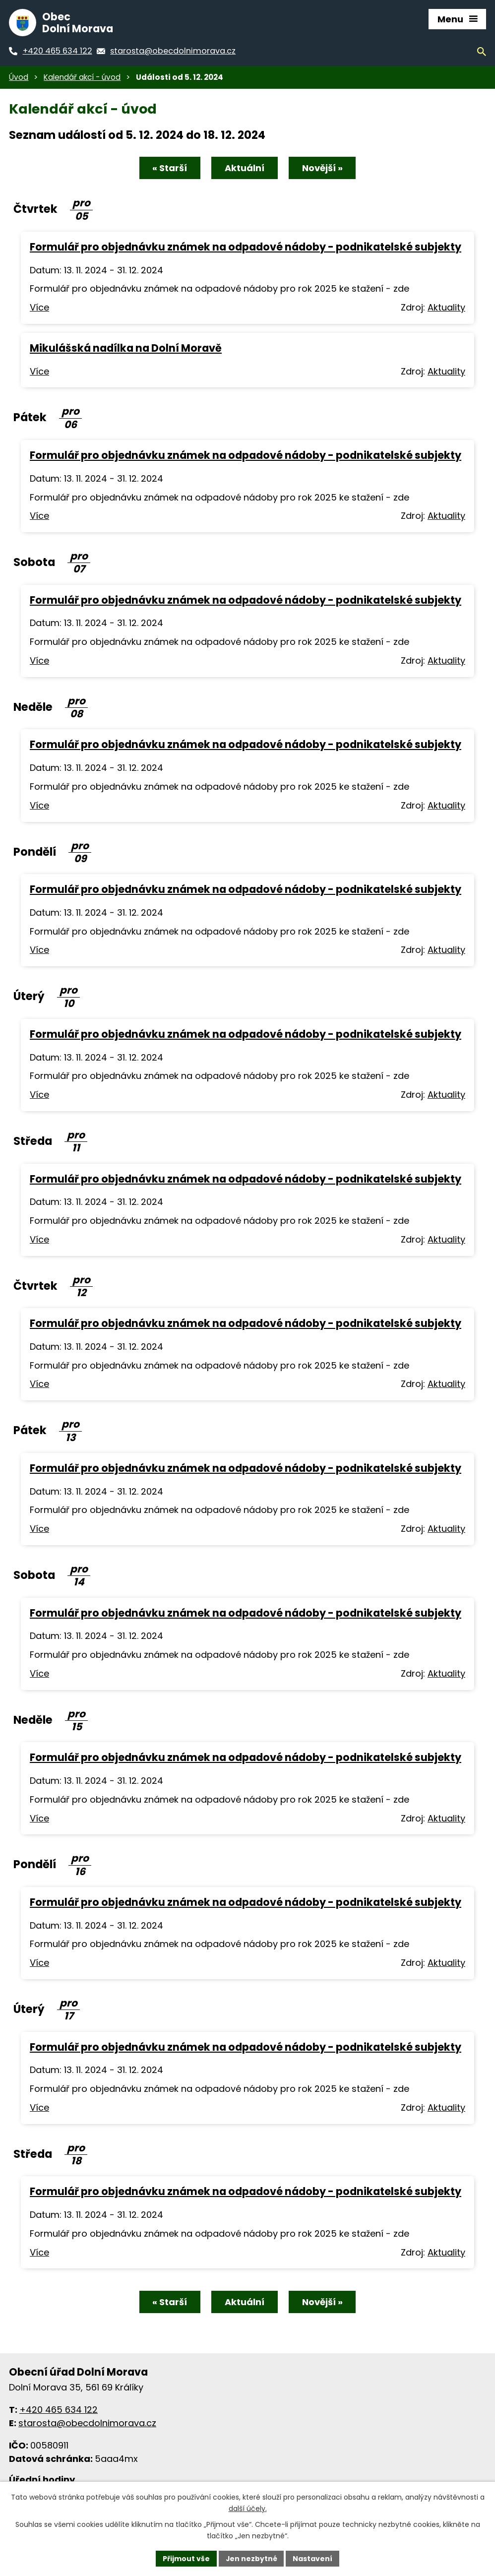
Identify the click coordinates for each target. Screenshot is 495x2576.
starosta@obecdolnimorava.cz (87, 2423)
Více (39, 308)
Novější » (323, 168)
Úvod (18, 77)
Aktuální (244, 168)
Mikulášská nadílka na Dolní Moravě (126, 348)
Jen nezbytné (251, 2558)
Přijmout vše (185, 2558)
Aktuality (446, 308)
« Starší (169, 168)
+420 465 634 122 (58, 2410)
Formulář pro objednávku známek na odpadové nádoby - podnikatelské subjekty (245, 247)
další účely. (248, 2508)
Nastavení (313, 2558)
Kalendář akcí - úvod (82, 77)
